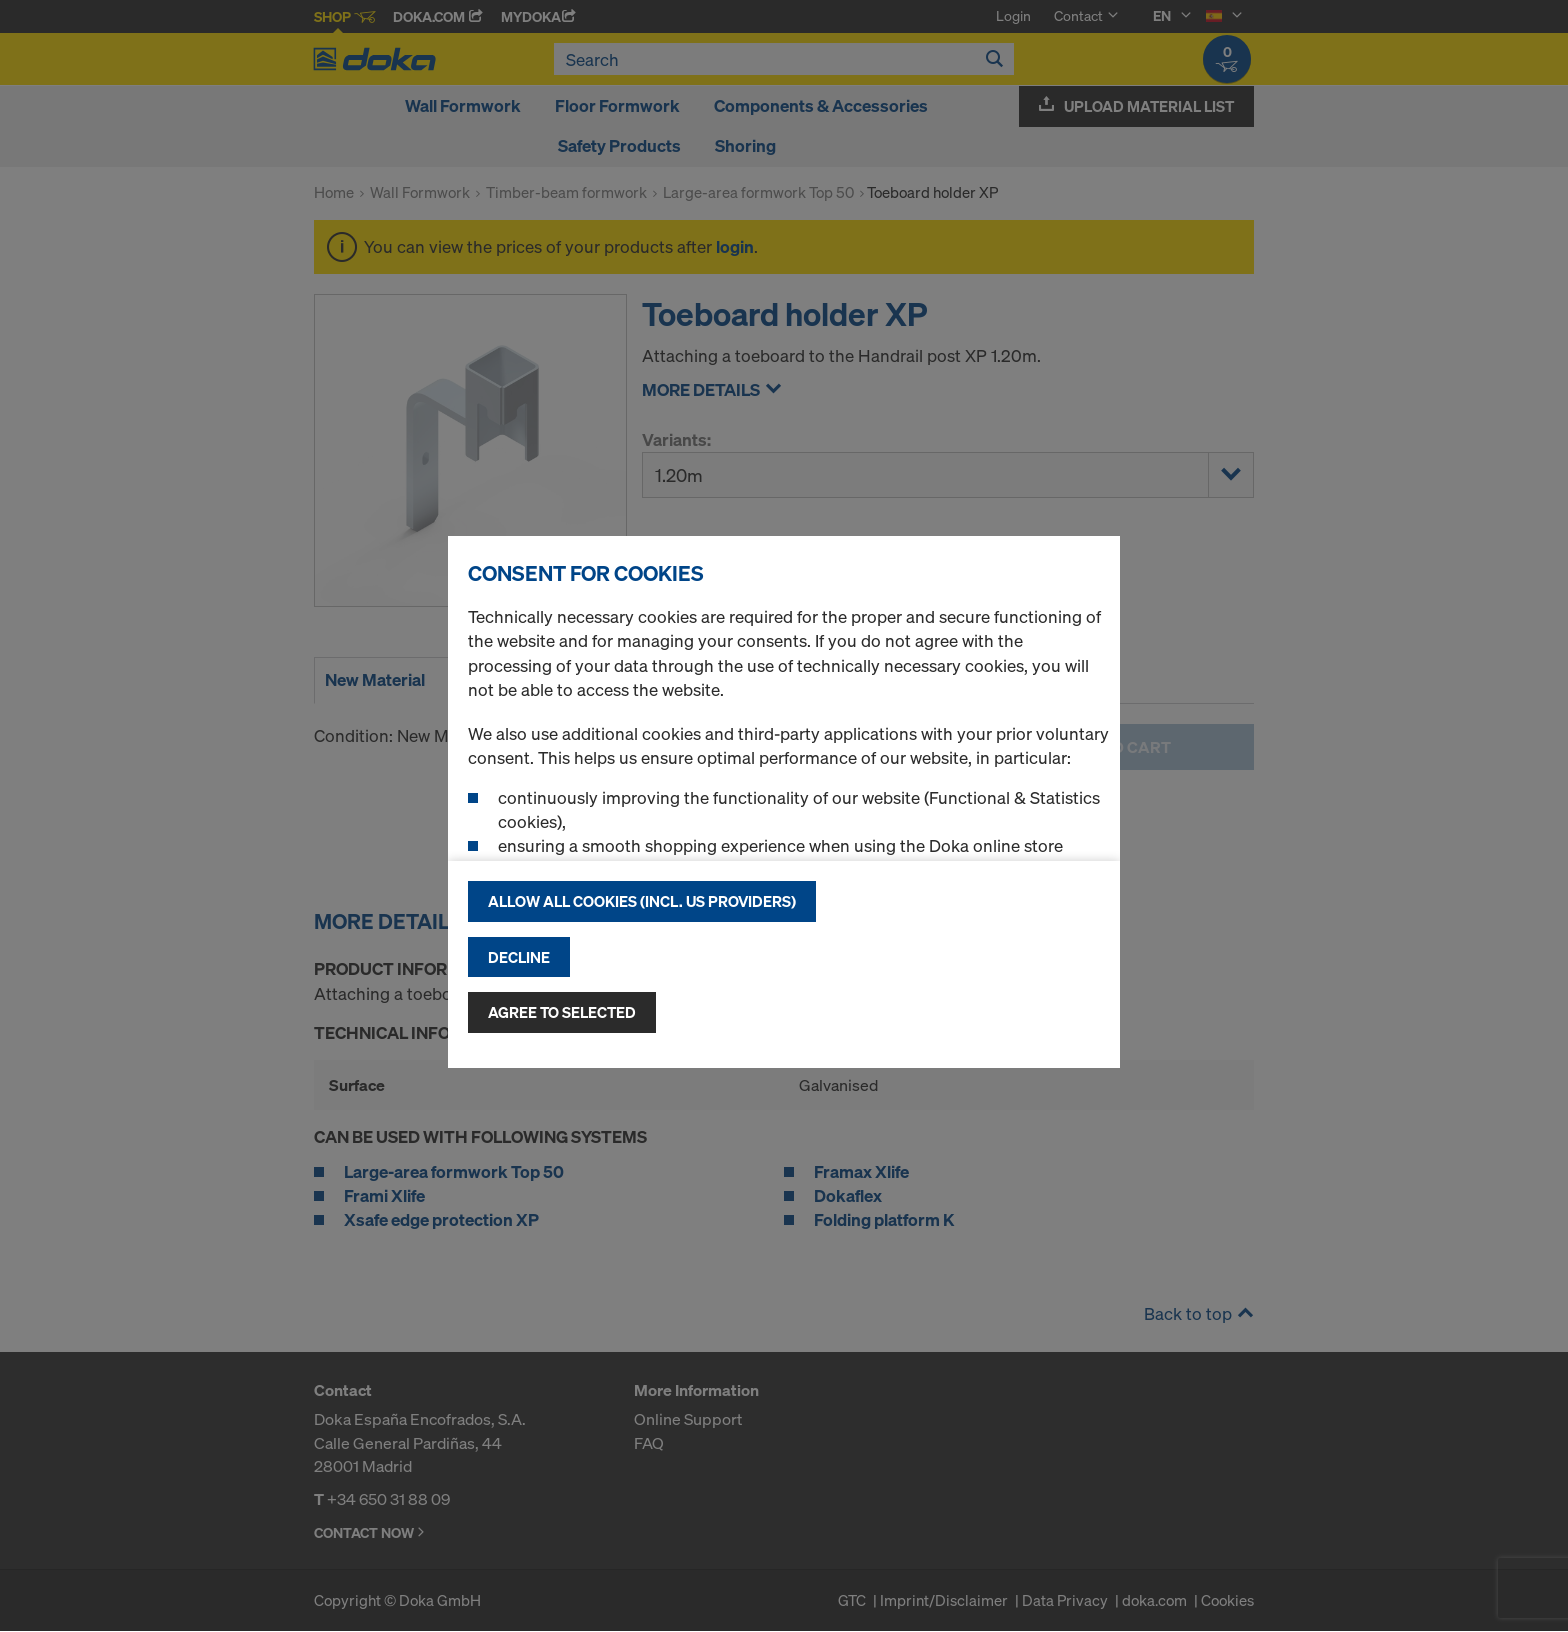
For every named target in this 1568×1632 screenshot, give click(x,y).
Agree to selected (562, 1012)
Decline (519, 957)
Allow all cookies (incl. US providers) (642, 901)
